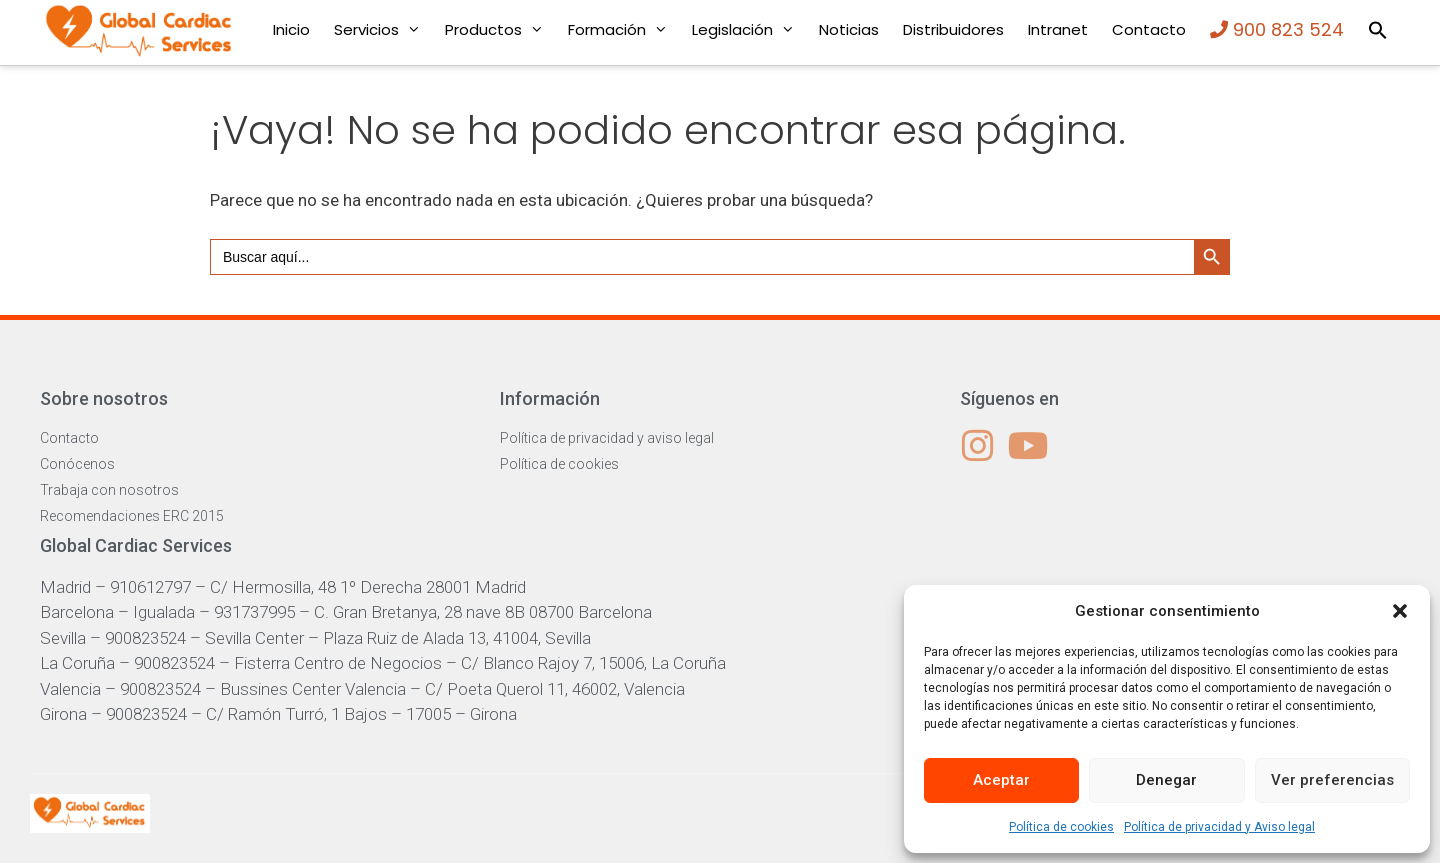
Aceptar (1001, 780)
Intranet (1058, 29)
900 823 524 (1277, 29)
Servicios (383, 30)
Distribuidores (953, 29)
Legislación (749, 30)
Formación (624, 30)
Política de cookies (1061, 827)
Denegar (1166, 780)
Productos (500, 30)
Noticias (849, 29)
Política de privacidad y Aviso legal (1219, 827)
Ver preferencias (1332, 780)
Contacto (1149, 29)
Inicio (291, 29)
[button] (1400, 611)
